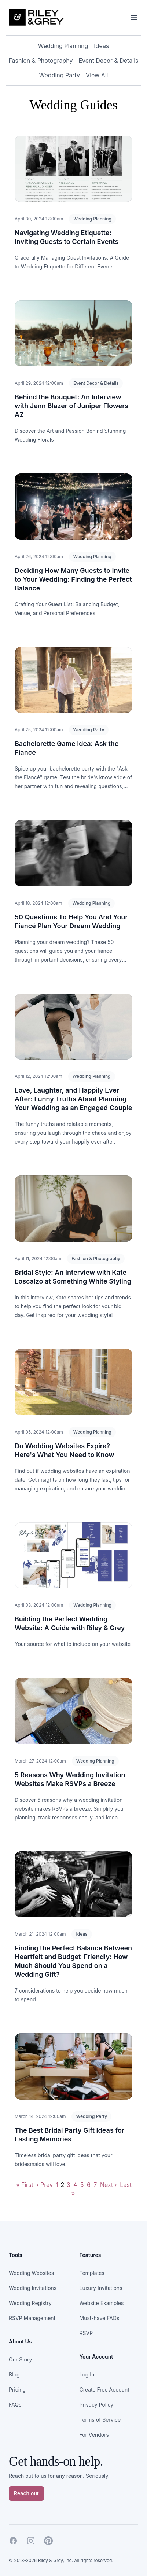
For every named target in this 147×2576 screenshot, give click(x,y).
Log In (87, 2374)
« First (24, 2184)
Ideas (101, 46)
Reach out (26, 2493)
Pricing (17, 2389)
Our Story (20, 2359)
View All (97, 75)
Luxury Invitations (101, 2288)
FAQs (15, 2404)
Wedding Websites (31, 2273)
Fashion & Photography (40, 60)
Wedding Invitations (32, 2288)
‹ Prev (44, 2184)
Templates (92, 2273)
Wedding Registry (30, 2303)
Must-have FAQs (100, 2318)
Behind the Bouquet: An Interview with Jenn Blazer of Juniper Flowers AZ (71, 405)
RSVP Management (32, 2318)
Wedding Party (59, 75)
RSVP (86, 2333)
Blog (14, 2374)
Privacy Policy (97, 2404)
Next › (108, 2184)
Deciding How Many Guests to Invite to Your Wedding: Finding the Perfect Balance (73, 579)
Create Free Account (104, 2389)
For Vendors (94, 2435)
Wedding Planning (63, 46)
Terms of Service (100, 2419)
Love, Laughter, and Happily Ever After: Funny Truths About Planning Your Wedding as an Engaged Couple (73, 1099)
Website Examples (102, 2303)
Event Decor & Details (108, 60)
